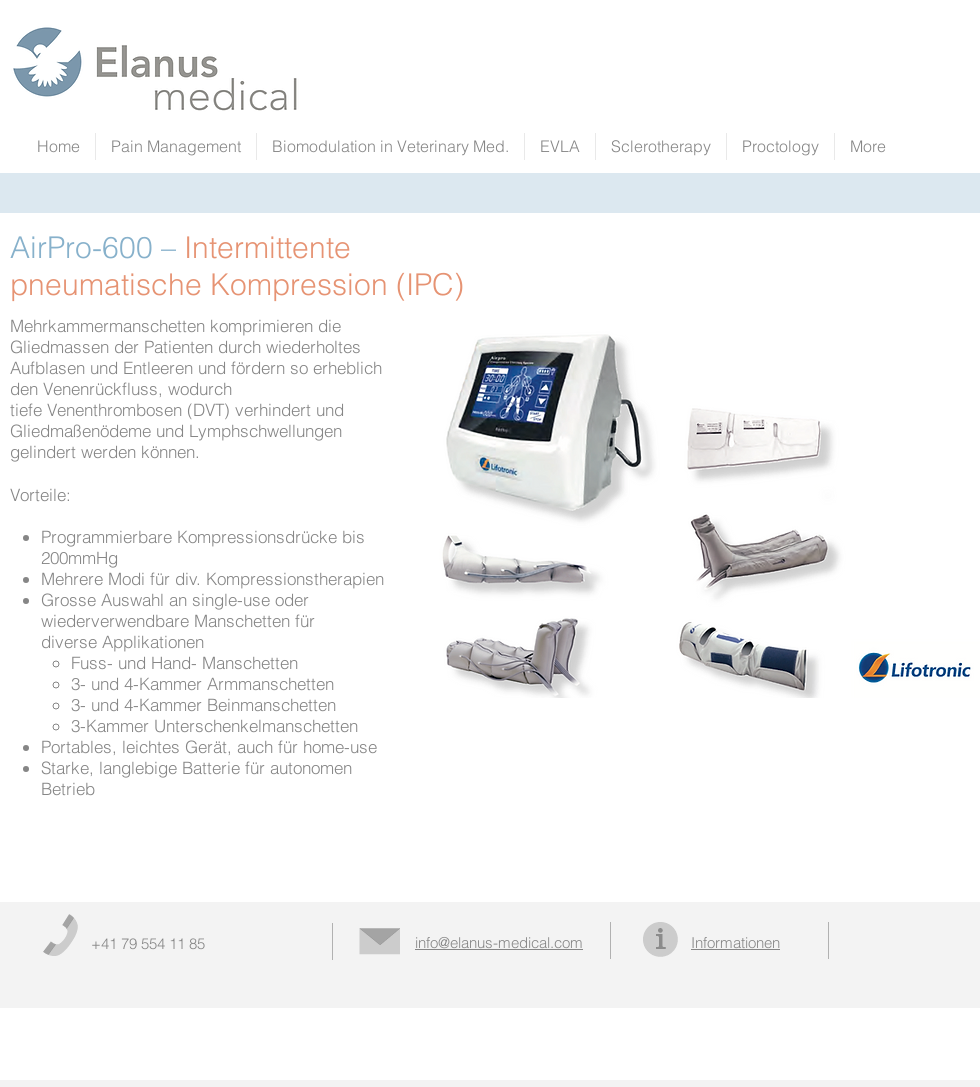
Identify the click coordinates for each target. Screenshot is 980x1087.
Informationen (735, 942)
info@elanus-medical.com (499, 942)
